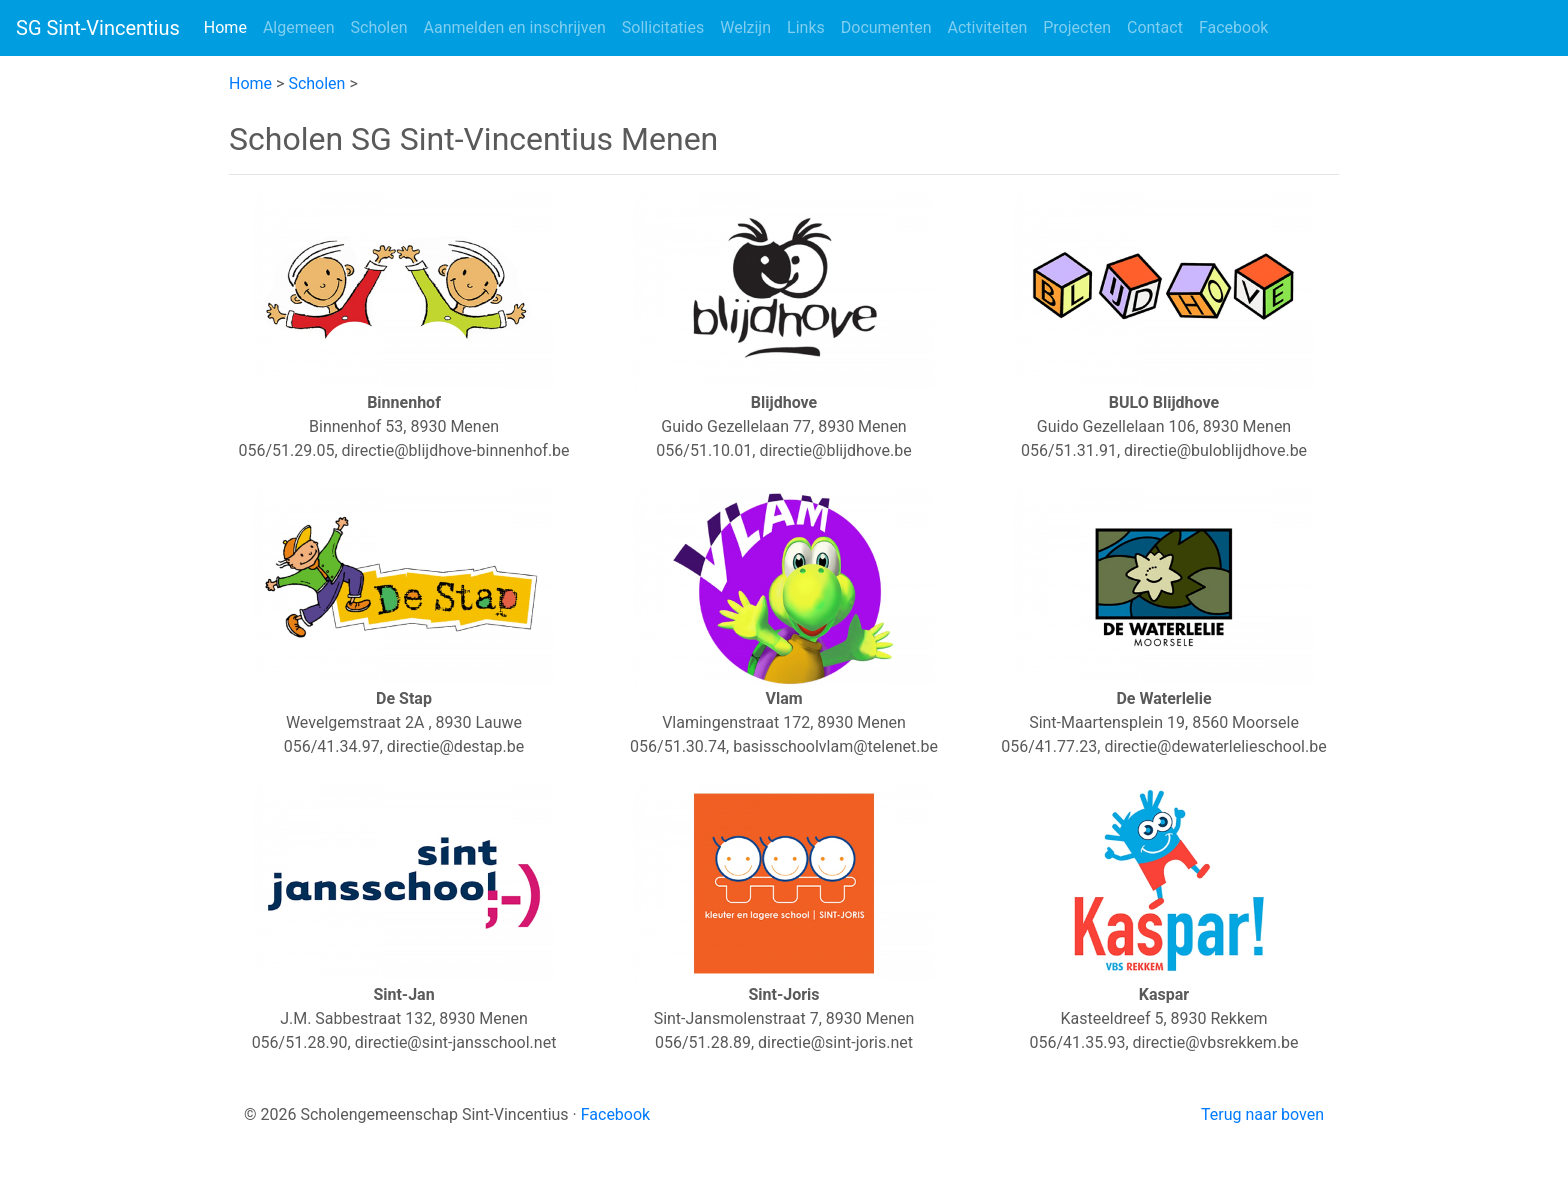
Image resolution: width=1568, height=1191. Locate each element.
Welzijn (745, 27)
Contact (1155, 27)
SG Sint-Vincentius (98, 28)
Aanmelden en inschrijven (515, 27)
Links (806, 27)
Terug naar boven (1262, 1114)
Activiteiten (987, 27)
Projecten (1077, 27)
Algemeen (299, 27)
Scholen (379, 27)
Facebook (1233, 27)
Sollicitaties (663, 27)
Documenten (886, 27)
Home (229, 26)
